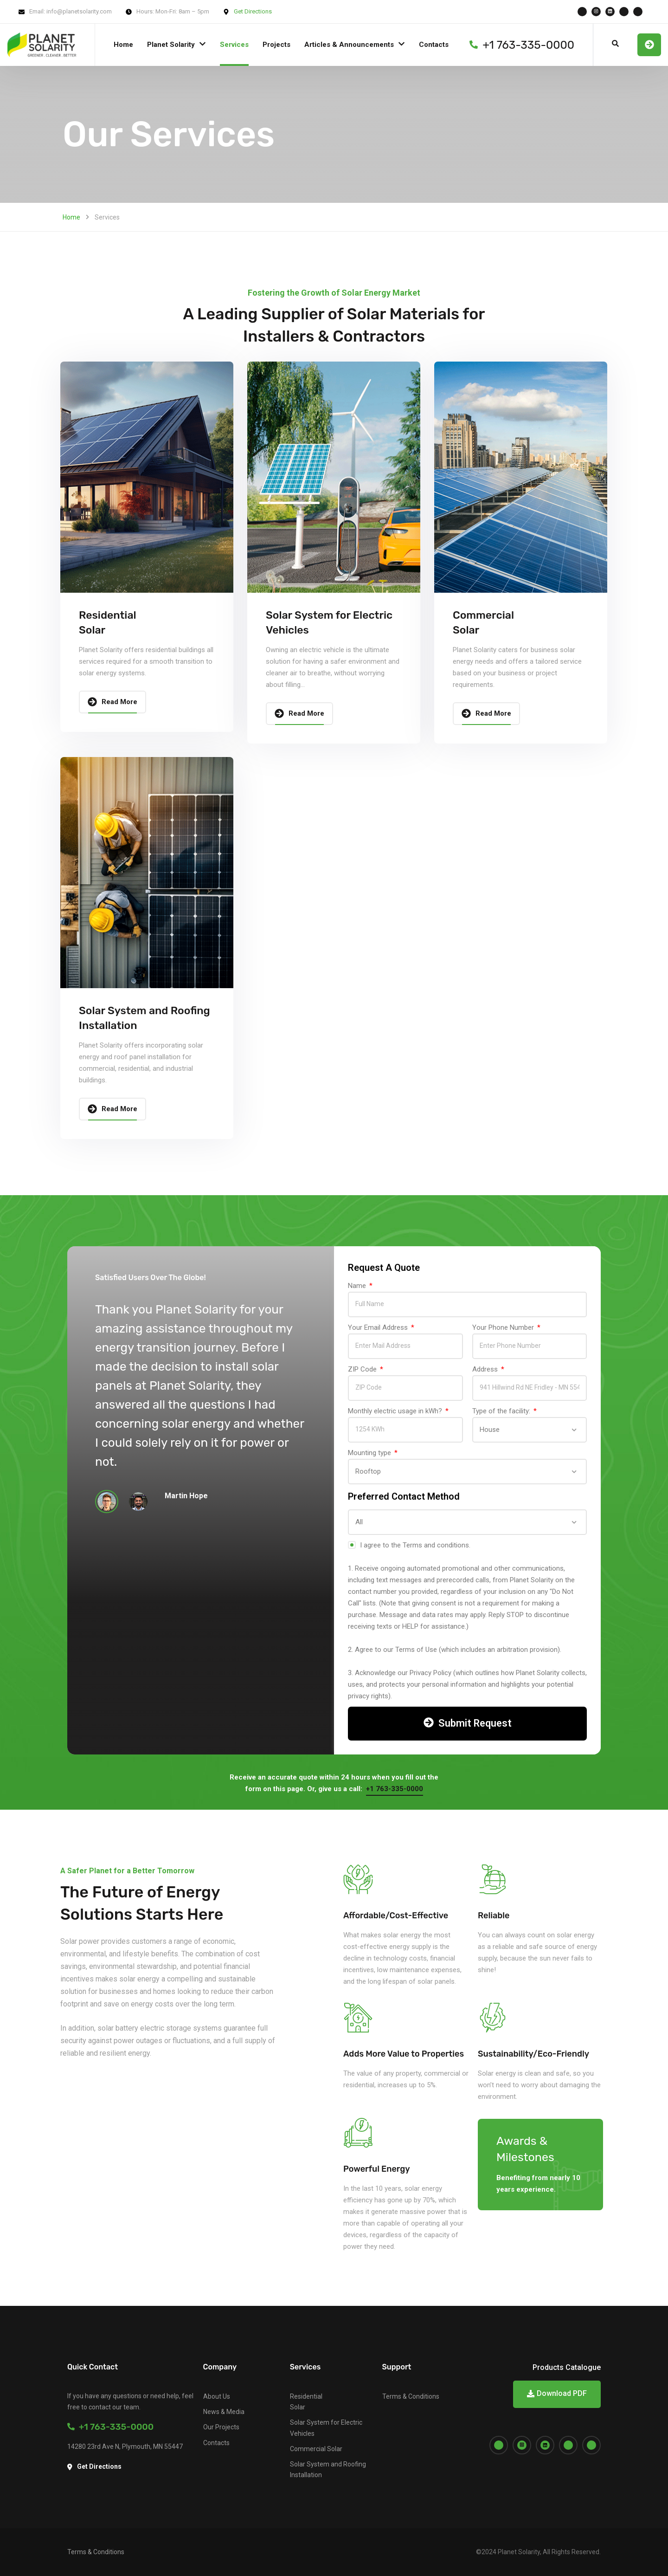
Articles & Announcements (349, 44)
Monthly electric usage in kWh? (396, 1411)
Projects (276, 44)
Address (486, 1369)
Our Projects (221, 2427)
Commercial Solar (316, 2449)
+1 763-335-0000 (110, 2426)
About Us (216, 2396)
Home (123, 44)
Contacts (434, 44)
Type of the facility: (502, 1411)
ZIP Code (363, 1369)
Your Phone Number (504, 1327)
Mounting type (370, 1453)
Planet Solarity (171, 44)
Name (358, 1286)
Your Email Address (379, 1327)
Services (234, 44)
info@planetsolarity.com (79, 11)
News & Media (223, 2411)
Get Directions (253, 11)
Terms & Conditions (410, 2396)
